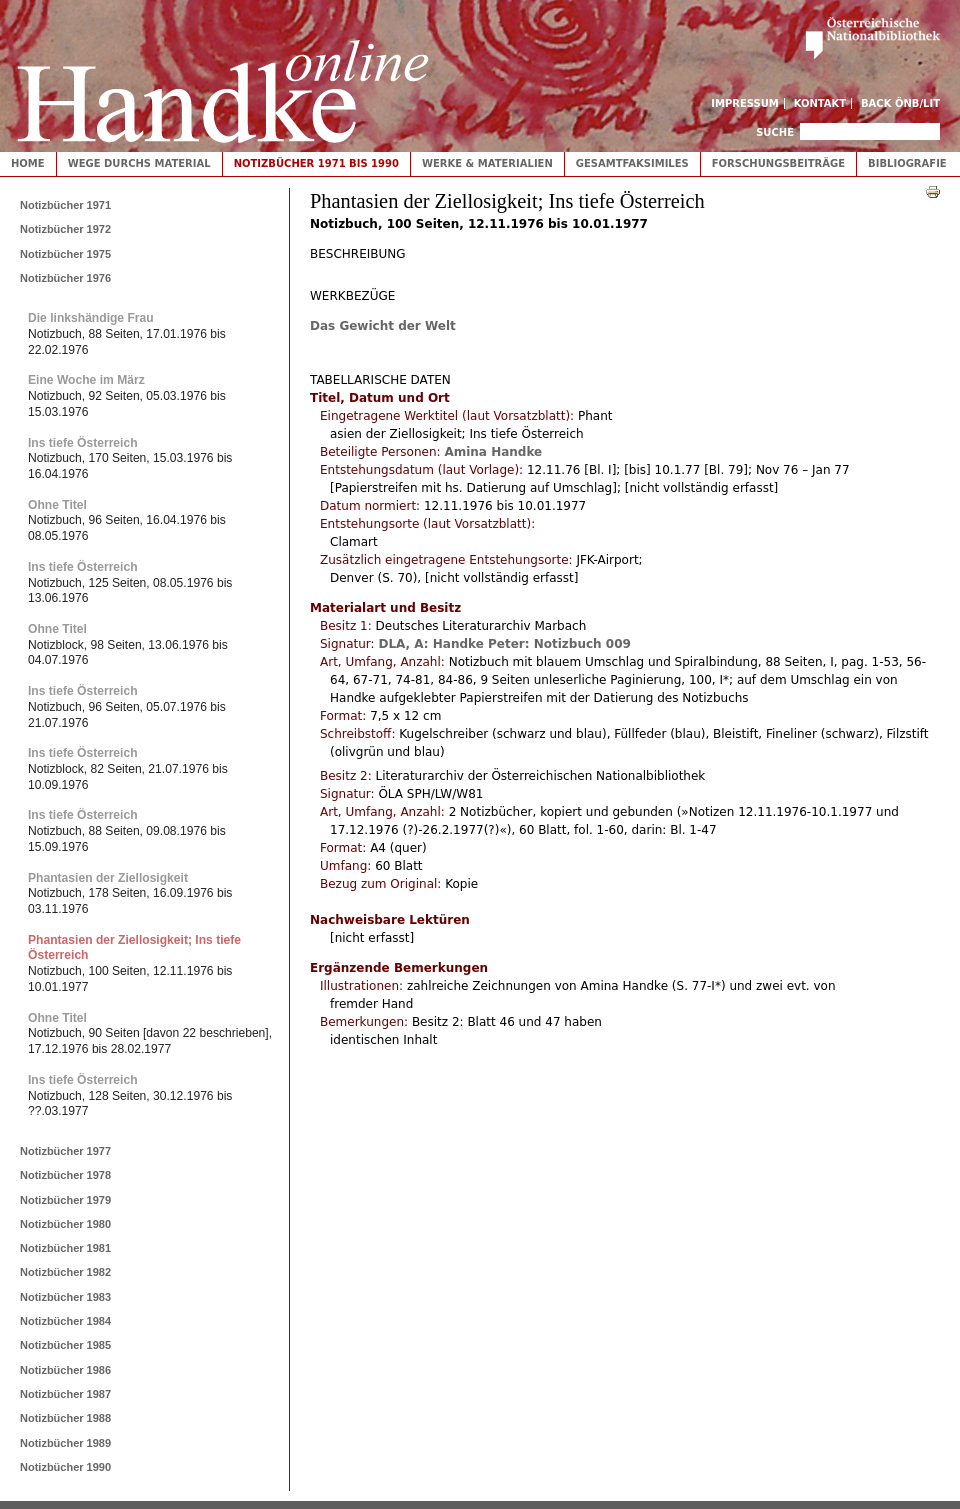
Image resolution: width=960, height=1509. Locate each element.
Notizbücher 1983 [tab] (65, 1297)
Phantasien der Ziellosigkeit (108, 878)
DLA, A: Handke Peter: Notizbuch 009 (504, 644)
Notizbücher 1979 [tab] (65, 1200)
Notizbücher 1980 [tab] (65, 1224)
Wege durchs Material (139, 163)
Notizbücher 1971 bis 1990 (316, 163)
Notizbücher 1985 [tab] (65, 1345)
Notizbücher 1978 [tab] (65, 1175)
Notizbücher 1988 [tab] (65, 1418)
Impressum (745, 103)
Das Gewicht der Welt (383, 326)
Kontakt (820, 103)
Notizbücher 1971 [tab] (65, 205)
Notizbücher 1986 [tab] (65, 1370)
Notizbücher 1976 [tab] (65, 278)
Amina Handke (493, 452)
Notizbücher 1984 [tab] (65, 1321)
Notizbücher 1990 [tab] (65, 1467)
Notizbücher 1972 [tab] (65, 229)
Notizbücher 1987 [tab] (65, 1394)
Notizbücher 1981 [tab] (65, 1248)
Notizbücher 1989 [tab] (65, 1443)
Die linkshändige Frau (91, 318)
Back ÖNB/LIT (900, 103)
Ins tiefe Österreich (83, 443)
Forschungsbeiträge (778, 163)
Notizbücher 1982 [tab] (65, 1272)
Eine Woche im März (86, 380)
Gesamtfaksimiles (632, 163)
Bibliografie (907, 163)
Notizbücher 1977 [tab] (65, 1151)
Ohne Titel (57, 505)
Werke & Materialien (487, 163)
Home (28, 163)
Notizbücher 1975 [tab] (65, 254)
